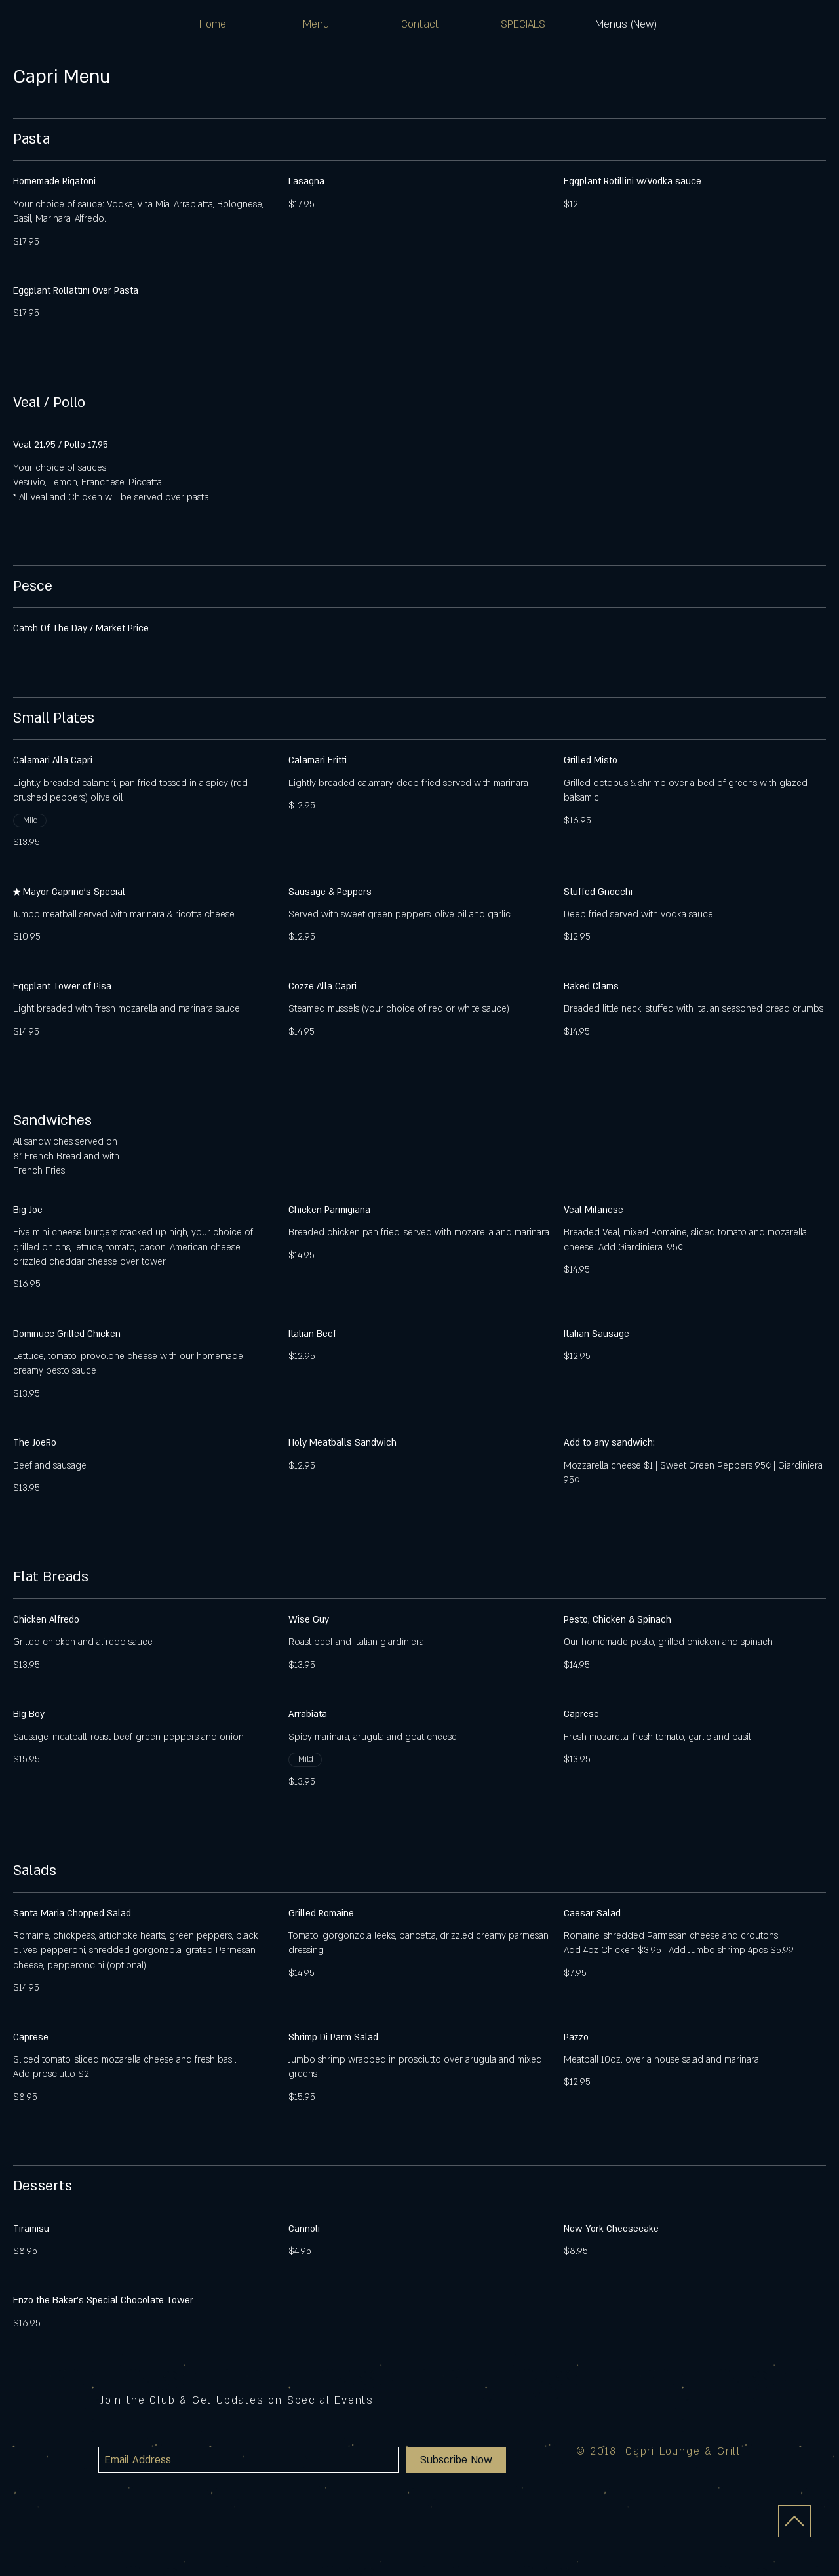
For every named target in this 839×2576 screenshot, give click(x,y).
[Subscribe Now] (456, 2460)
